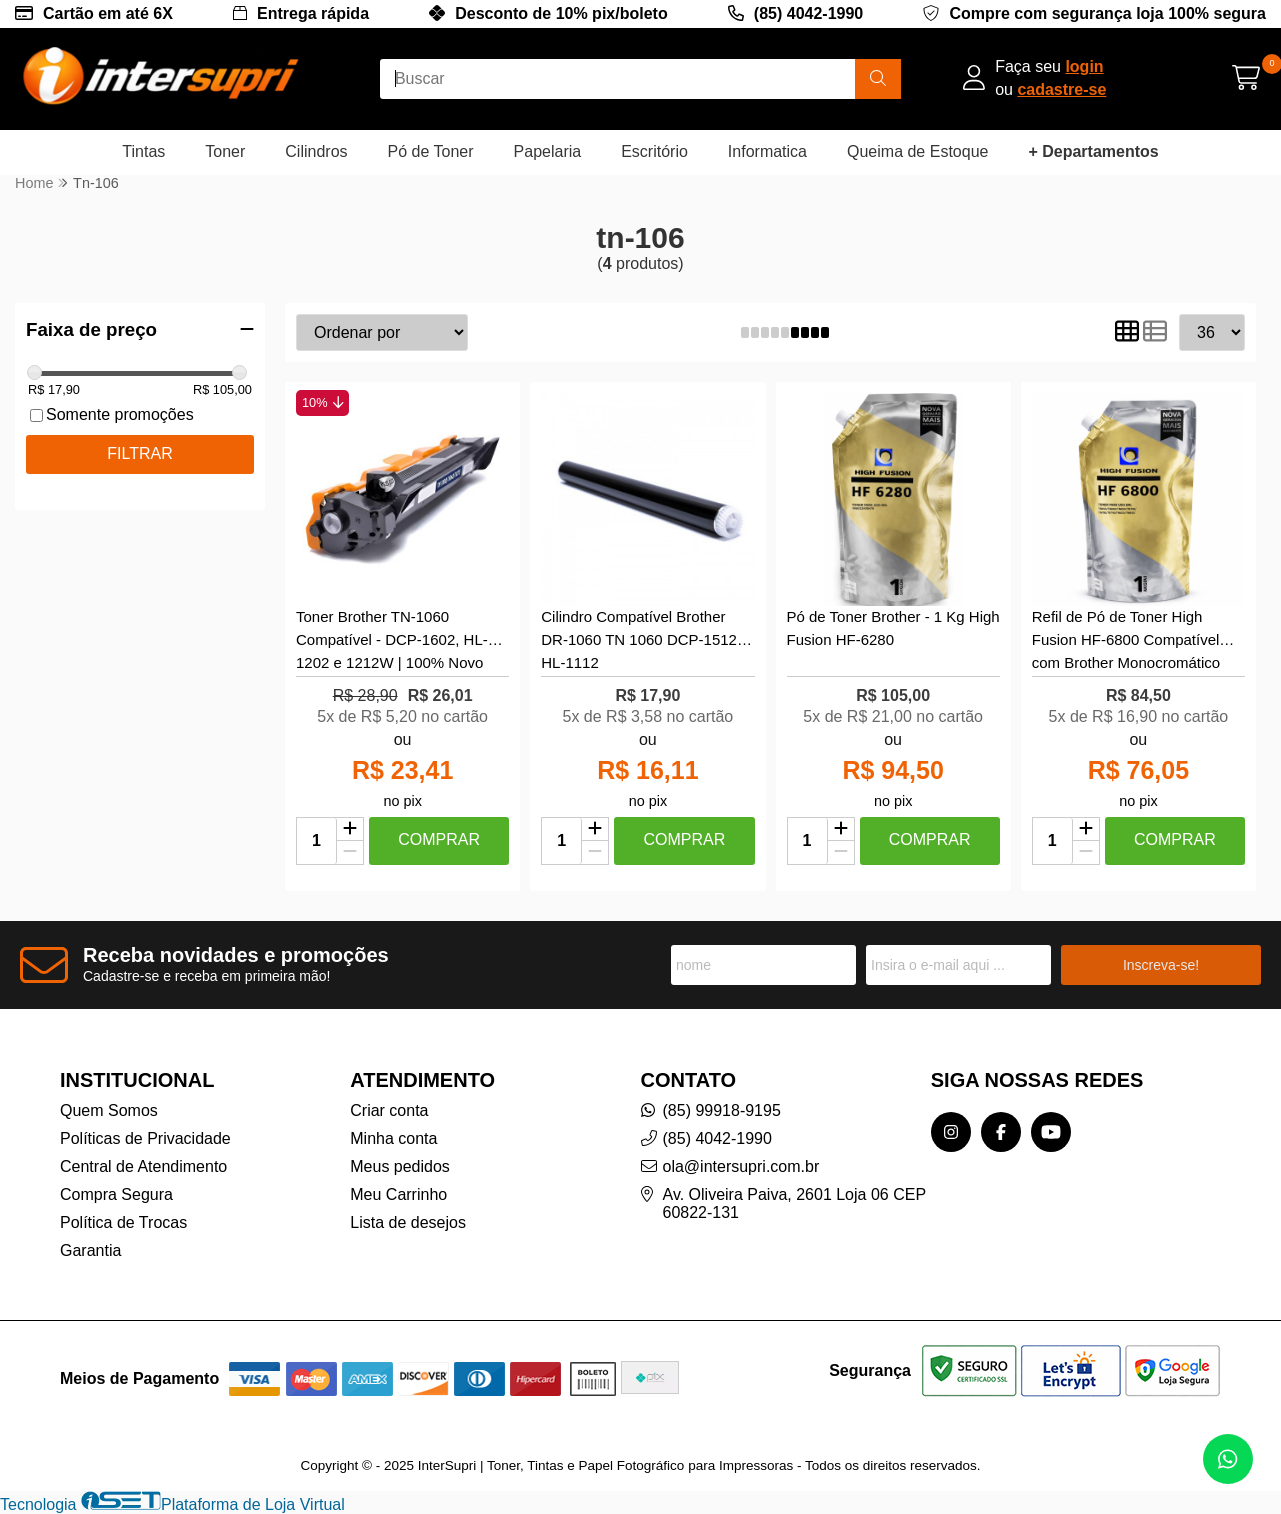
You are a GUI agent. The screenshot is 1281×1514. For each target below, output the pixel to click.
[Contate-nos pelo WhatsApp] (1228, 1459)
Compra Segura (116, 1194)
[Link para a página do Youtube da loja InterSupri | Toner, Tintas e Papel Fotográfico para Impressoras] (1051, 1132)
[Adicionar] (350, 830)
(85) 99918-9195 (722, 1110)
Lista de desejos (408, 1222)
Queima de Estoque (917, 151)
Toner (225, 151)
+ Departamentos (1093, 151)
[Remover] (350, 852)
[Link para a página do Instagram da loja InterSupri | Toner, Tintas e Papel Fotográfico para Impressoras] (951, 1132)
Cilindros (316, 151)
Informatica (767, 151)
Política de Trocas (123, 1222)
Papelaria (548, 151)
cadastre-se (1061, 89)
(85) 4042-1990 (808, 13)
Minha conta (393, 1138)
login (1084, 66)
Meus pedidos (400, 1166)
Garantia (90, 1250)
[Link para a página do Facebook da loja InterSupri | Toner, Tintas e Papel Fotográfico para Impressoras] (1001, 1132)
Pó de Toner (431, 151)
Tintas (143, 151)
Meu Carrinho (398, 1194)
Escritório (654, 151)
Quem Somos (109, 1110)
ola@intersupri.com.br (741, 1166)
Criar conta (389, 1110)
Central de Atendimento (143, 1166)
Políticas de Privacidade (145, 1138)
